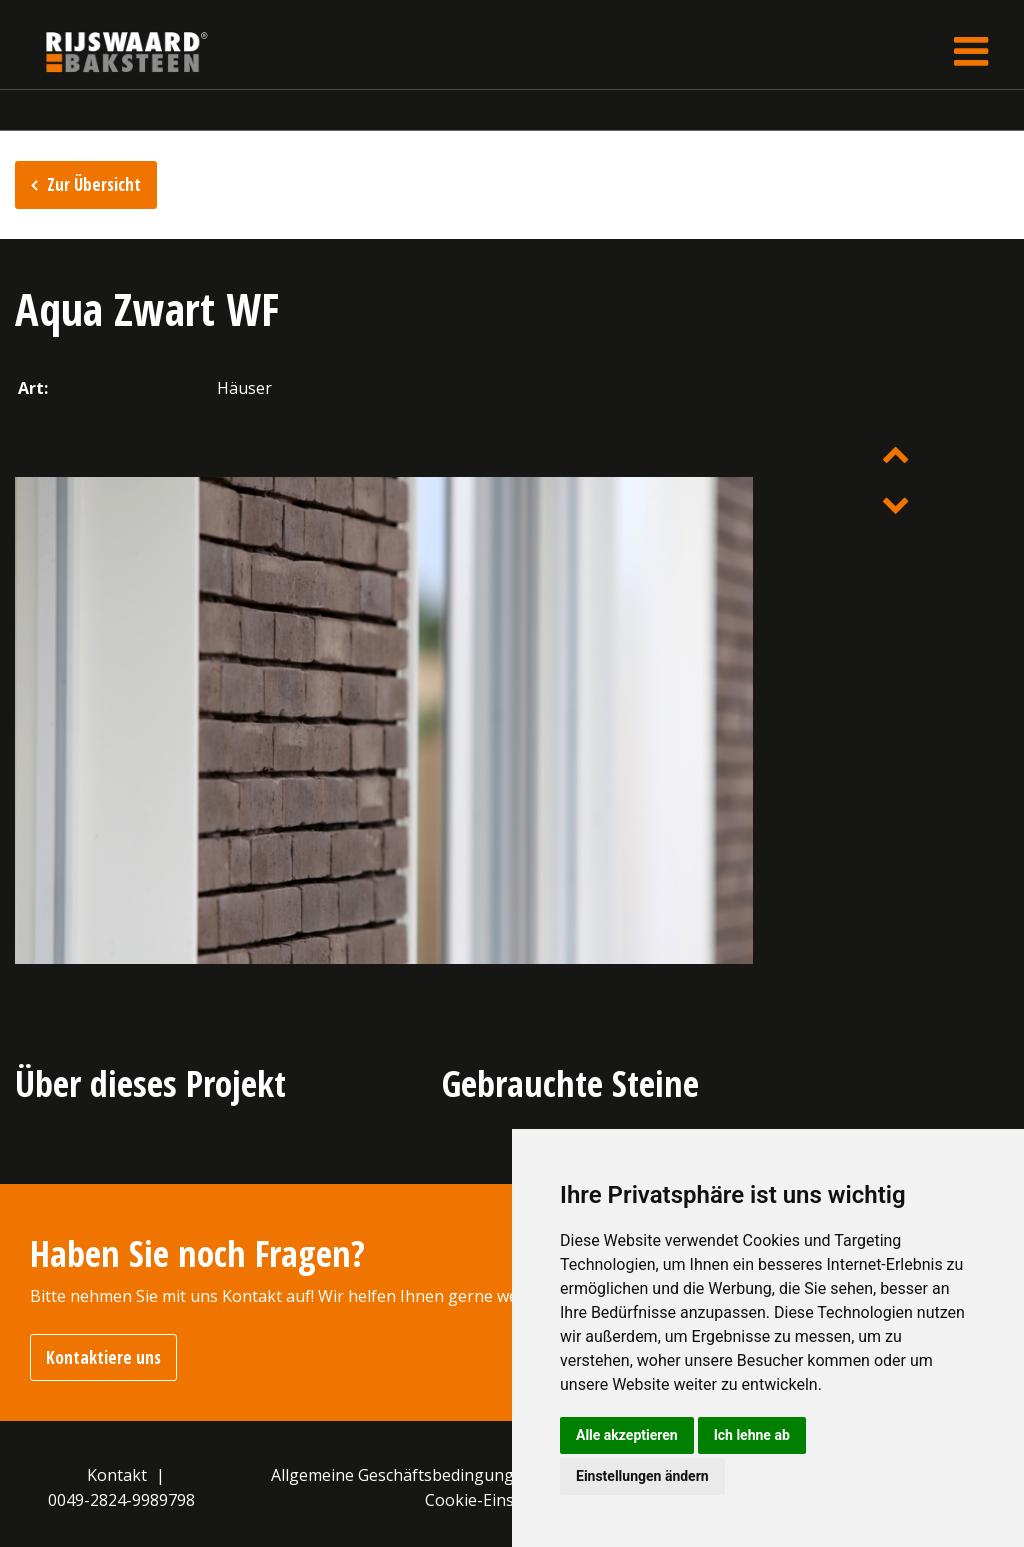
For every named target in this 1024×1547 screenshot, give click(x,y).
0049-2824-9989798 (121, 1500)
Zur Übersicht (94, 184)
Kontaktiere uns (103, 1357)
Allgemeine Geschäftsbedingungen (402, 1475)
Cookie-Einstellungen (505, 1500)
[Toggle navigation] (971, 51)
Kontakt (117, 1475)
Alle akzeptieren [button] (627, 1435)
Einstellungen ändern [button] (642, 1476)
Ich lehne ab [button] (752, 1435)
